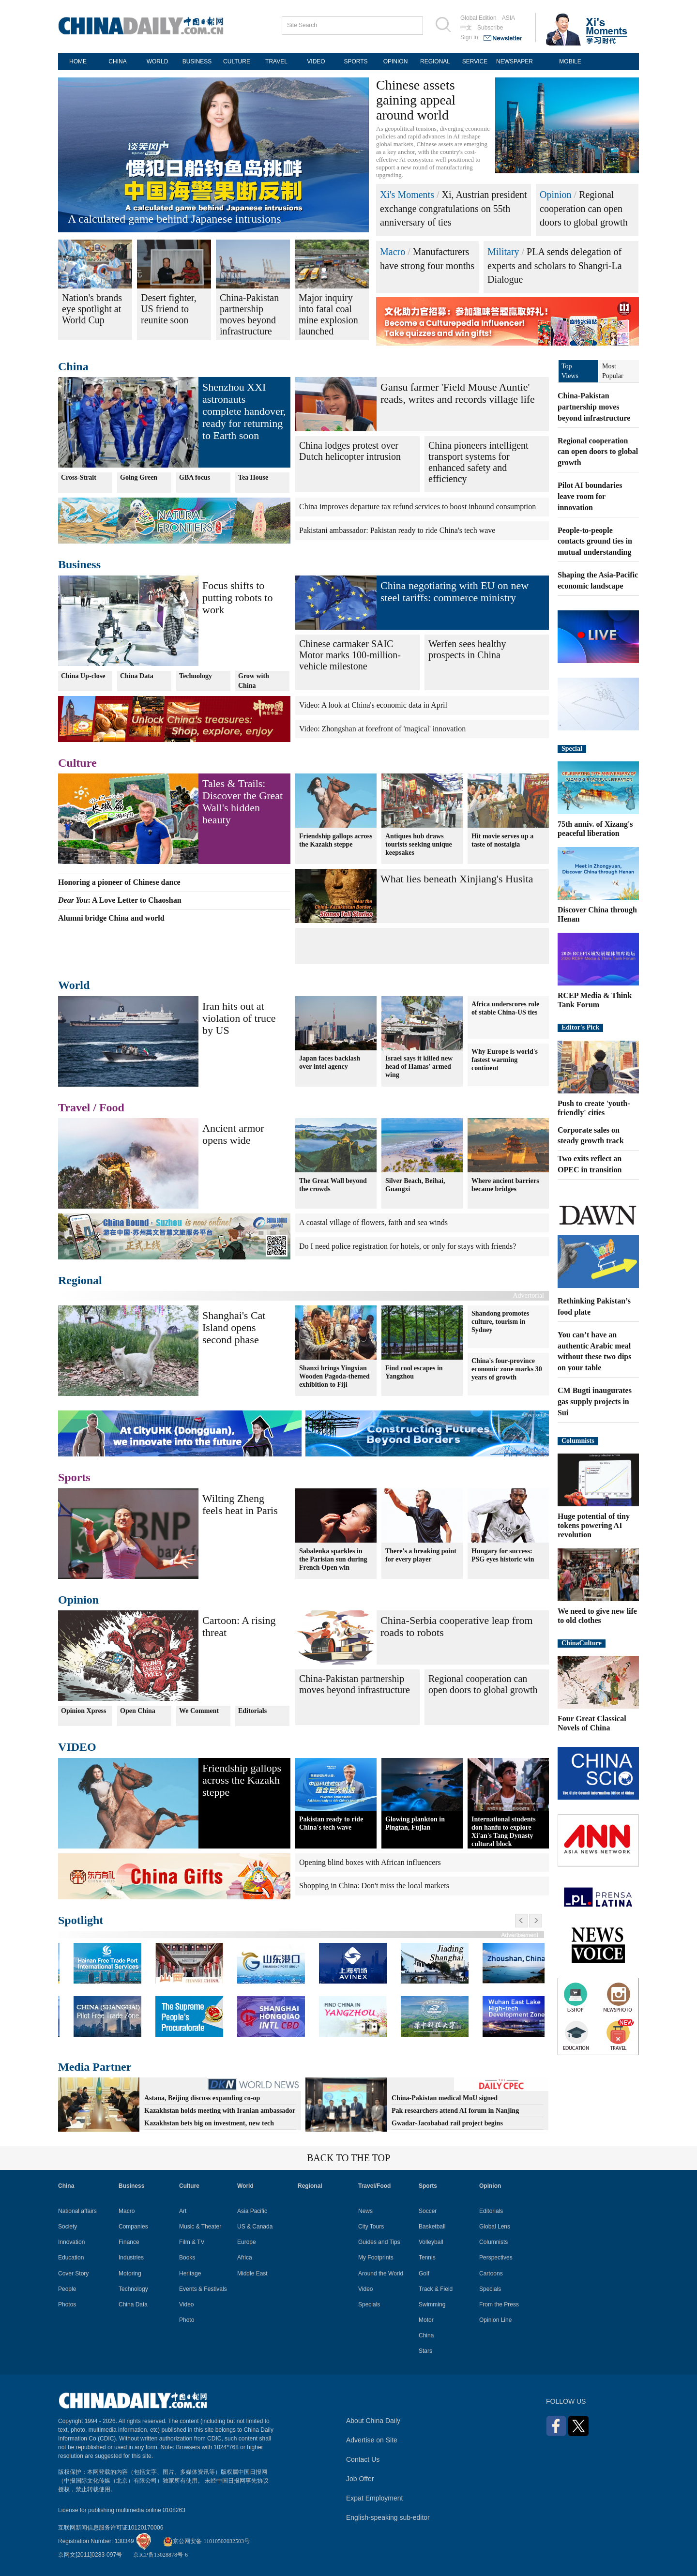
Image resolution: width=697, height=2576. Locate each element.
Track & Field (436, 2289)
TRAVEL (276, 61)
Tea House (253, 477)
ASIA (508, 18)
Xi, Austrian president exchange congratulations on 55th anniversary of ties (453, 208)
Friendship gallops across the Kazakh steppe (335, 840)
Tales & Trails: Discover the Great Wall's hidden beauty (242, 801)
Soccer (428, 2211)
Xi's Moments (407, 194)
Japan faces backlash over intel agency (329, 1062)
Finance (129, 2242)
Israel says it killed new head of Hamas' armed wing (419, 1066)
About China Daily (373, 2420)
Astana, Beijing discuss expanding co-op (202, 2098)
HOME (78, 61)
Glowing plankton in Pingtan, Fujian (415, 1823)
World (74, 985)
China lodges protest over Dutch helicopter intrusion (350, 451)
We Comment (199, 1710)
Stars (425, 2351)
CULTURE (236, 61)
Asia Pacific (252, 2211)
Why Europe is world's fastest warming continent (504, 1060)
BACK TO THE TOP (348, 2157)
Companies (133, 2226)
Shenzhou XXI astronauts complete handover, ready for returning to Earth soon (244, 411)
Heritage (190, 2273)
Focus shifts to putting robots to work (237, 597)
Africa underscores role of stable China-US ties (505, 1008)
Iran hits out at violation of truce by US (239, 1018)
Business (79, 564)
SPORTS (355, 61)
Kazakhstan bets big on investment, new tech (209, 2123)
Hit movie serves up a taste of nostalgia (502, 840)
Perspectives (496, 2257)
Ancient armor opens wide (233, 1134)
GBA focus (194, 477)
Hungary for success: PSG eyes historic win (502, 1554)
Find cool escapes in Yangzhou (414, 1371)
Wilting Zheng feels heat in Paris (240, 1504)
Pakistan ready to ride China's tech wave (331, 1823)
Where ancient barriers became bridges (505, 1184)
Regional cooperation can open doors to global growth (584, 208)
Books (187, 2257)
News (365, 2211)
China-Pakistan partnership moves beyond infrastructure (354, 1684)
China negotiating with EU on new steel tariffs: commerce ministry (454, 591)
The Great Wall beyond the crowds (333, 1184)
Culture (77, 763)
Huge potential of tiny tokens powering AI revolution (594, 1525)
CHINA (117, 61)
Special (571, 748)
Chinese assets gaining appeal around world (415, 99)
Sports (74, 1477)
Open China (137, 1710)
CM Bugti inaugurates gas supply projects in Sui (595, 1401)
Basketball (432, 2226)
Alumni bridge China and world (111, 918)
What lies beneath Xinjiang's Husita (456, 879)
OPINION (395, 61)
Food (111, 1107)
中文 (466, 27)
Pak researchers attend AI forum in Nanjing (455, 2110)
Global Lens (494, 2226)
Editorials (252, 1710)
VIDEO (316, 61)
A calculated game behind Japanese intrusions (174, 218)
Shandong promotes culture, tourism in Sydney (500, 1321)
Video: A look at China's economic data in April (373, 705)
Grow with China (253, 680)
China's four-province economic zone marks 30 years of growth (506, 1369)
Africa (244, 2257)
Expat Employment (374, 2498)
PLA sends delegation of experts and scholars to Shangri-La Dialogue (554, 265)
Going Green (138, 477)
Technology (195, 676)
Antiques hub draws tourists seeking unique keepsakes (418, 844)
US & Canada (255, 2226)
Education (71, 2257)
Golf (424, 2273)
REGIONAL (435, 61)
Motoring (130, 2273)
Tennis (427, 2257)
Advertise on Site (371, 2440)
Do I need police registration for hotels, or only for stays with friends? (407, 1246)
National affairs (77, 2211)
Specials (369, 2304)
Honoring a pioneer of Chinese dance (119, 882)
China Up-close (83, 676)
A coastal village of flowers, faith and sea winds (373, 1222)
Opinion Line (495, 2320)
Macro (392, 251)
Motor (426, 2320)
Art (182, 2211)
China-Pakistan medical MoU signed (445, 2098)
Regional (80, 1280)
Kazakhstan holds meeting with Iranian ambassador (219, 2110)
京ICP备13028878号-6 (160, 2554)
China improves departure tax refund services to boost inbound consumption (417, 506)
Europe (246, 2242)
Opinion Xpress (83, 1710)
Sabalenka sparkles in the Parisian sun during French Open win (333, 1559)
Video (186, 2304)
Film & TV (191, 2242)
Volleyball (431, 2242)
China (73, 366)
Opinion (556, 194)
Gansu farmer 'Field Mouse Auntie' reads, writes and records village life (457, 393)
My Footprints (376, 2257)
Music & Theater (200, 2226)
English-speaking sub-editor (388, 2517)
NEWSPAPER (514, 61)
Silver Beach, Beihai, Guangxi (415, 1184)
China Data (136, 676)
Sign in (469, 37)
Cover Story (73, 2273)
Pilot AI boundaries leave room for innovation (590, 496)
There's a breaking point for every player (420, 1554)
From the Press (499, 2304)
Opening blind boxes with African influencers (370, 1862)
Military (503, 251)
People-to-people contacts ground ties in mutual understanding (595, 541)
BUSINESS (197, 61)
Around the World (380, 2273)
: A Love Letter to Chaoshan (120, 900)
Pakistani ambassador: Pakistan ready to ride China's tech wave (397, 530)
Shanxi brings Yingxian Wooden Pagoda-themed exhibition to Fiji (334, 1376)
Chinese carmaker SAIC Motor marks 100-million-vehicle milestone (350, 654)
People (67, 2289)
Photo (186, 2320)
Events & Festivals (203, 2289)
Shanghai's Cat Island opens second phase (233, 1327)
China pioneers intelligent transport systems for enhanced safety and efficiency (478, 462)
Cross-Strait (78, 477)
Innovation (71, 2242)
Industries (131, 2257)
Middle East (252, 2273)
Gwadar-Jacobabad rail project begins (447, 2123)
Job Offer (360, 2479)
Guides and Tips (379, 2242)
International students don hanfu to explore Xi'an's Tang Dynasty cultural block (503, 1832)
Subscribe (490, 27)
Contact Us (362, 2459)
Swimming (432, 2304)
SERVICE (474, 61)
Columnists (577, 1440)
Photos (67, 2304)
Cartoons (491, 2273)
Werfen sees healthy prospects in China (467, 649)
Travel (74, 1107)
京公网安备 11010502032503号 (206, 2541)
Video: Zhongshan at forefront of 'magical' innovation (382, 729)
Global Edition (478, 18)
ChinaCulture (581, 1643)
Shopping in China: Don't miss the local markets (374, 1885)
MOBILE (570, 61)
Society (67, 2226)
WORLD (157, 61)
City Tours (371, 2226)
